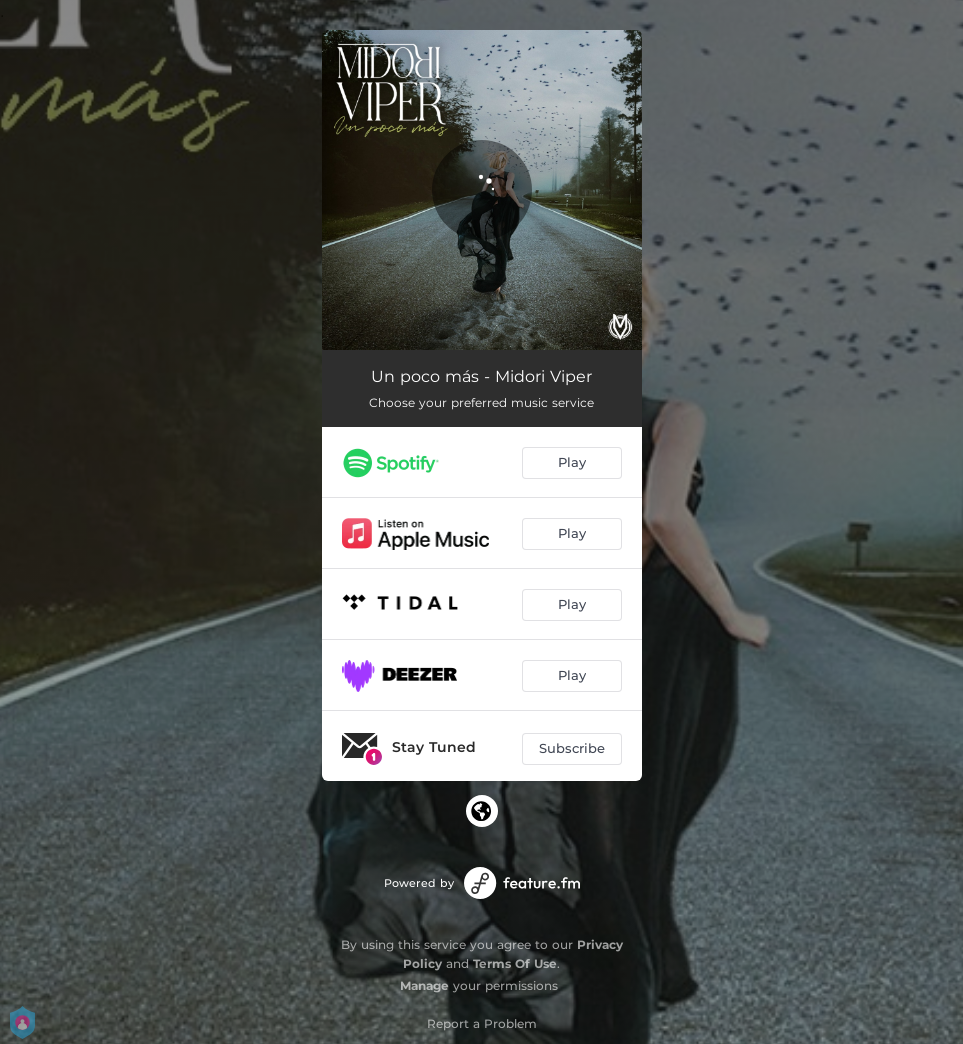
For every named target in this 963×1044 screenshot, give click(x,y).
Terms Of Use (515, 963)
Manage (424, 985)
